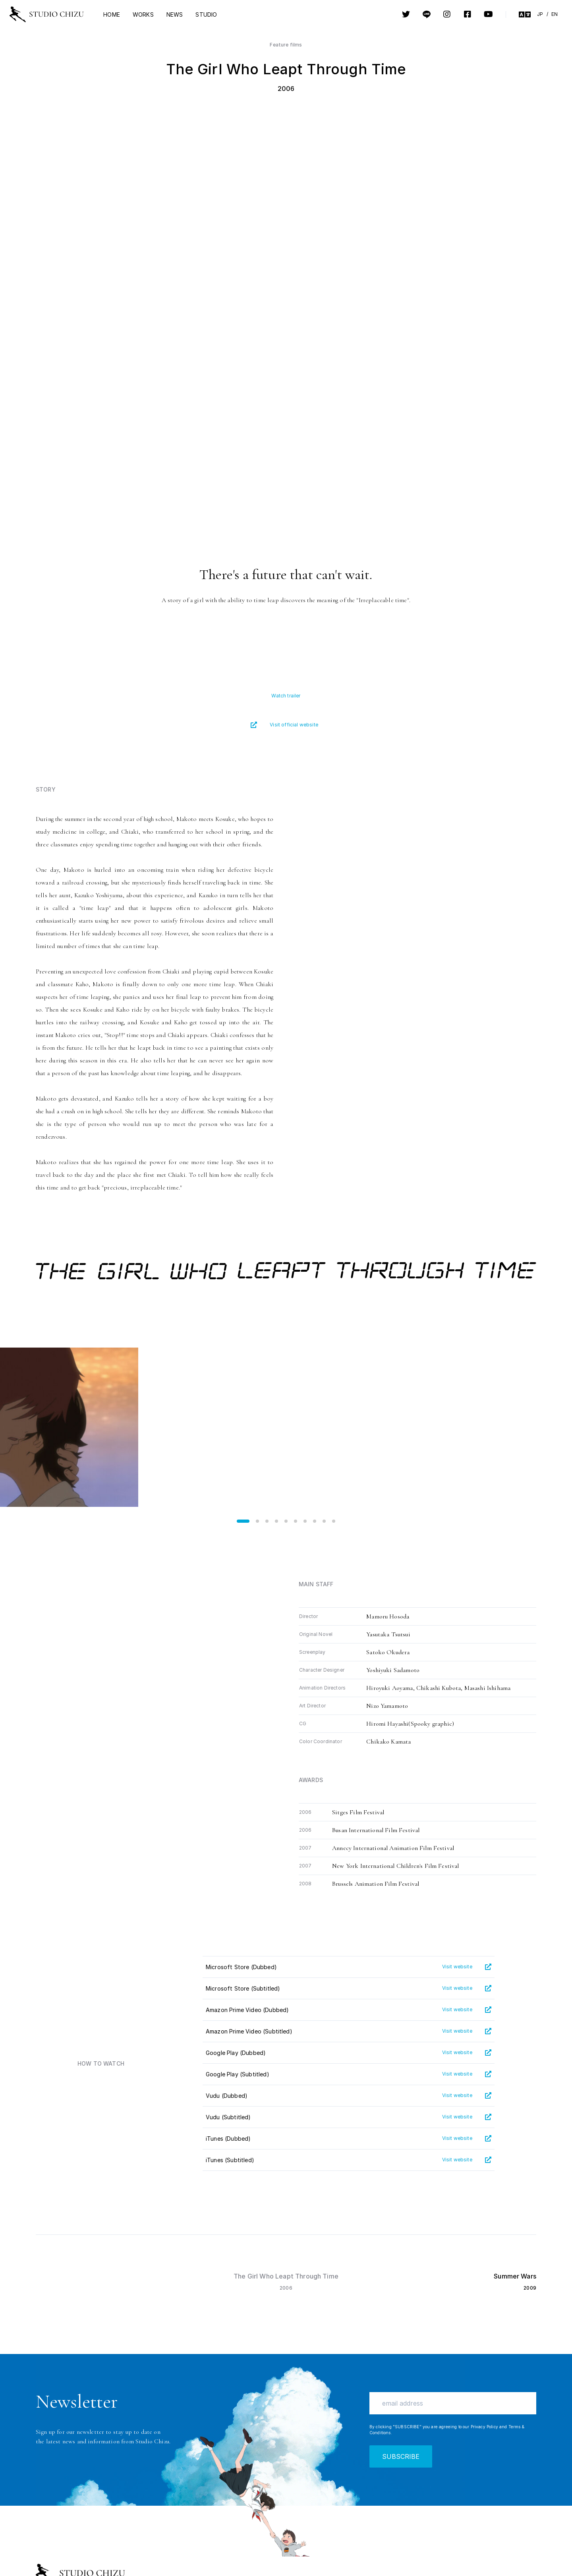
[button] (243, 1521)
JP (540, 14)
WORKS (143, 14)
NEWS (174, 14)
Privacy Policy (484, 2426)
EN (554, 14)
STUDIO (206, 14)
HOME (111, 14)
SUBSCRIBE (400, 2456)
